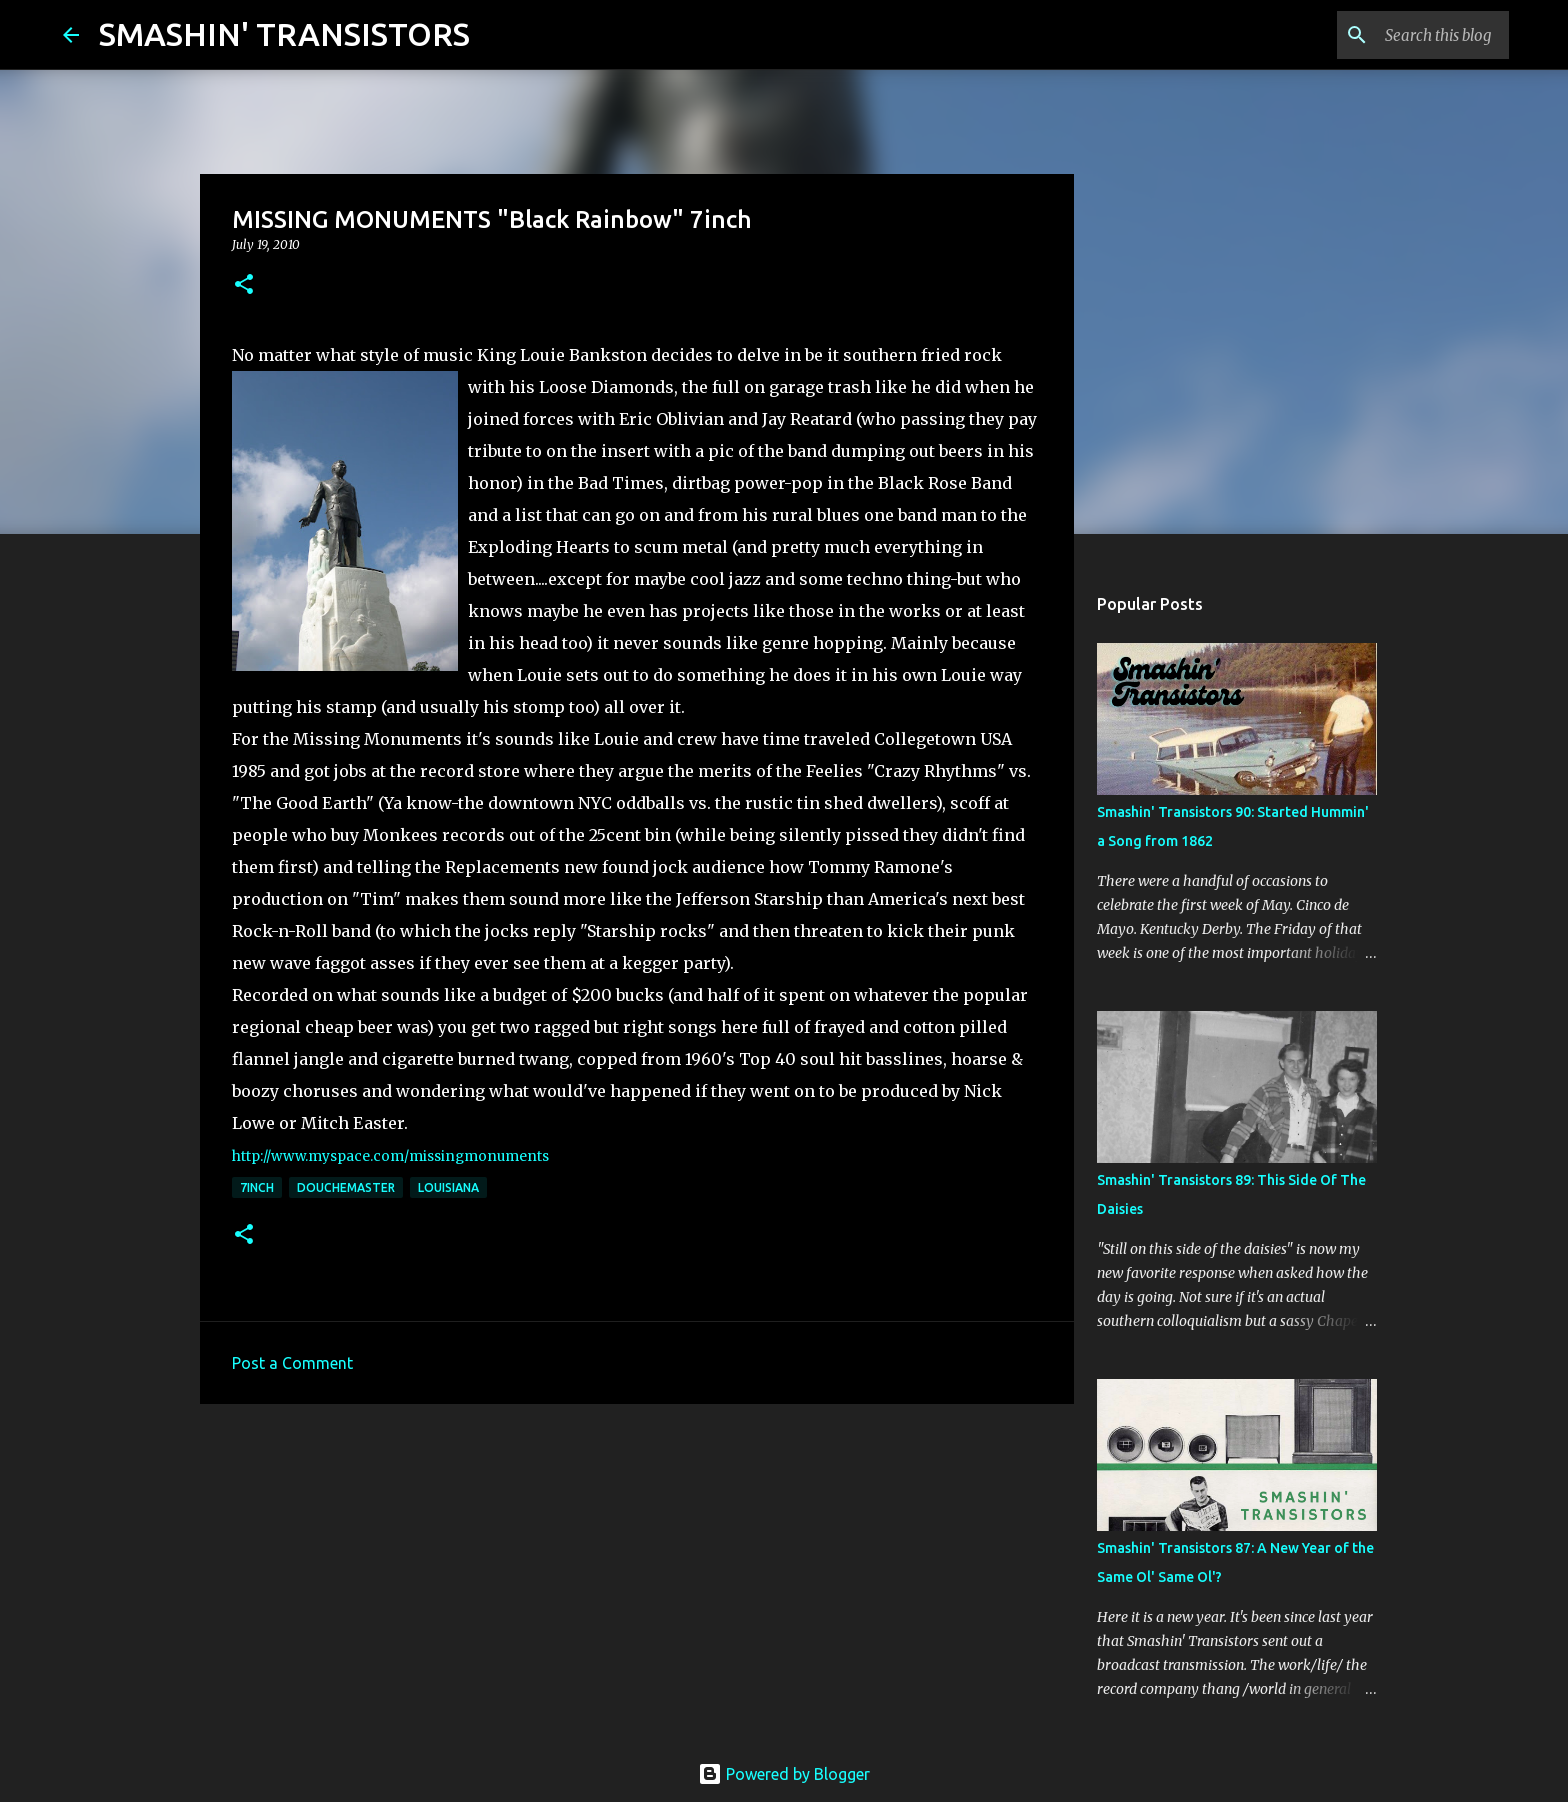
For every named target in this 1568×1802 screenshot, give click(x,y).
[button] (244, 285)
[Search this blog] (1404, 35)
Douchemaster (346, 1187)
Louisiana (448, 1187)
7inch (257, 1187)
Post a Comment (292, 1363)
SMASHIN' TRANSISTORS (284, 34)
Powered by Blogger (784, 1774)
